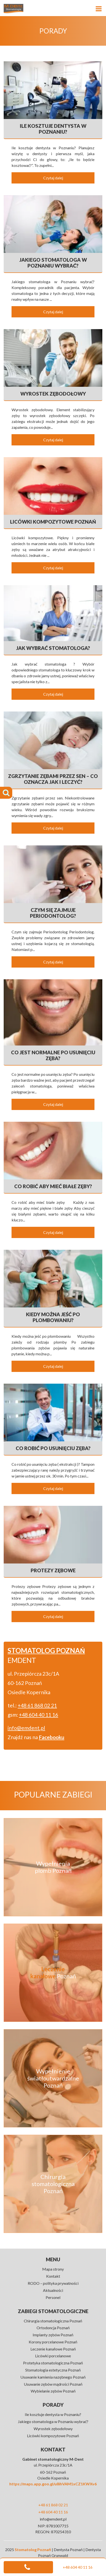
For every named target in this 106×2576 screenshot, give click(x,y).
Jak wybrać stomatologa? (53, 648)
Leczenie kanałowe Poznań (53, 2349)
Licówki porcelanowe (53, 2355)
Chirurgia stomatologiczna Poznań (53, 2320)
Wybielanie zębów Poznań (53, 2391)
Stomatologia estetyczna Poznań (53, 2370)
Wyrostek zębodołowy (53, 394)
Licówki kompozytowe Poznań (53, 522)
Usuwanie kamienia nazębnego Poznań (53, 2377)
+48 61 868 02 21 (37, 1705)
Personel (53, 2297)
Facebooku (51, 1737)
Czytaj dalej (53, 177)
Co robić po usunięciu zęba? (53, 1448)
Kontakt (53, 2276)
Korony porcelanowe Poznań (53, 2341)
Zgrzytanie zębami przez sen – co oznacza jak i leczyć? (53, 779)
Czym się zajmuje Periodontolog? (53, 913)
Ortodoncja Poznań (53, 2327)
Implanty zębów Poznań (53, 2334)
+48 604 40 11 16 (38, 1715)
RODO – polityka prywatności (53, 2283)
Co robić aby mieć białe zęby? (53, 1186)
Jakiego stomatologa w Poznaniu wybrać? (53, 263)
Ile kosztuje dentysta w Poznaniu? (53, 129)
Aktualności (53, 2290)
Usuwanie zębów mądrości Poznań (53, 2384)
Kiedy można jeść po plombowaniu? (53, 1317)
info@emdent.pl (26, 1728)
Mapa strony (53, 2269)
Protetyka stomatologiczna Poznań (53, 2362)
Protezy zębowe (53, 1570)
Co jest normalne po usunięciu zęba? (53, 1055)
